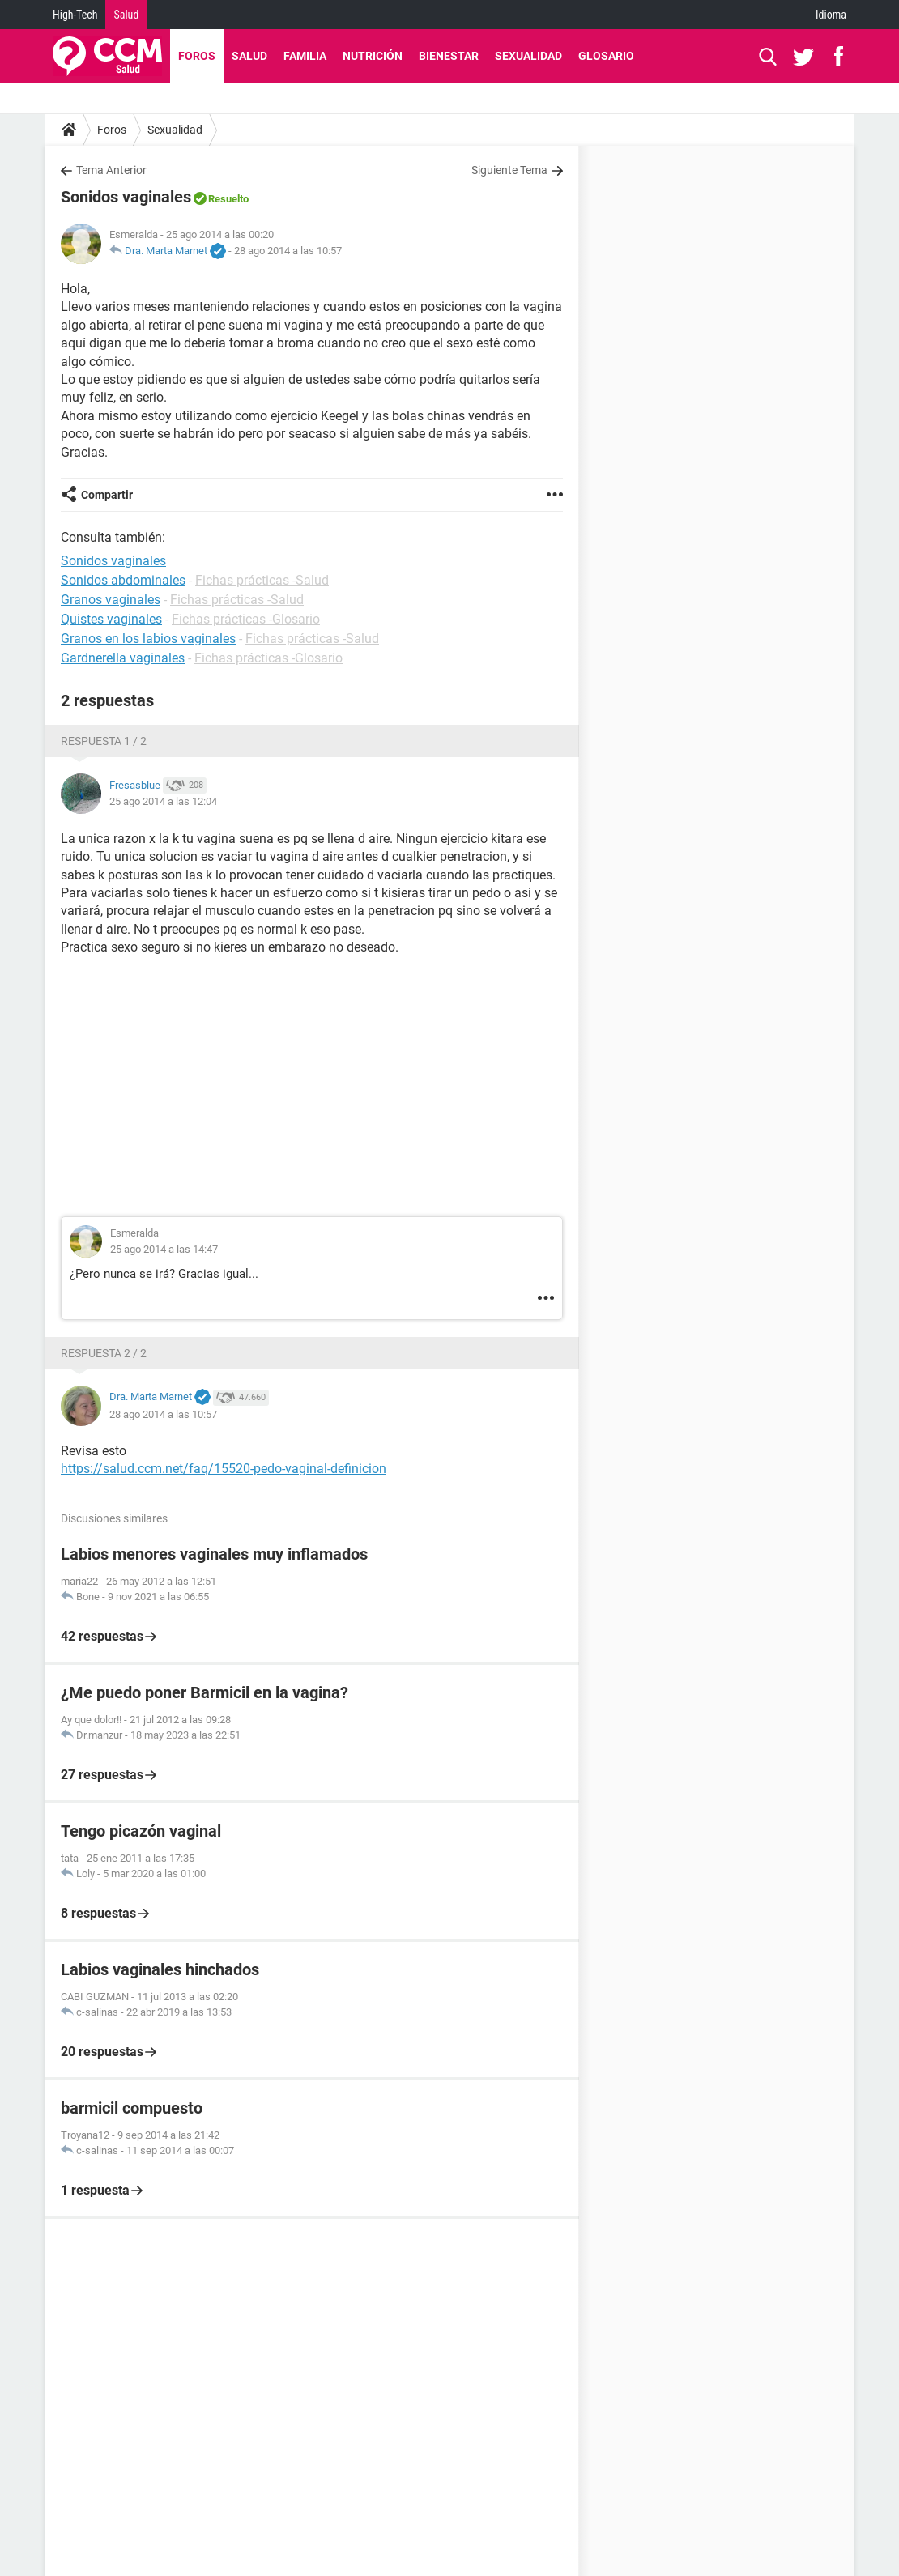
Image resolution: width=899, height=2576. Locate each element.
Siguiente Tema (509, 170)
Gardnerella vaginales (123, 658)
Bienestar (449, 55)
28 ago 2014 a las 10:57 (288, 251)
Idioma (831, 14)
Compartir (107, 494)
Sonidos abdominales (123, 580)
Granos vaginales (110, 599)
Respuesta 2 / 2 (104, 1353)
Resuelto (228, 199)
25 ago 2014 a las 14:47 (164, 1249)
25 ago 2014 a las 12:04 (163, 801)
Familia (304, 55)
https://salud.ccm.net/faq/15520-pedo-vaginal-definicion (223, 1468)
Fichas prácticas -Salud (262, 580)
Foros (196, 55)
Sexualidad (528, 55)
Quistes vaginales (111, 619)
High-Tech (75, 14)
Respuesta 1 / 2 (104, 740)
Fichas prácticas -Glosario (246, 619)
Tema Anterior (111, 170)
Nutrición (373, 55)
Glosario (606, 55)
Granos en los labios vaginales (148, 638)
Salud (125, 14)
